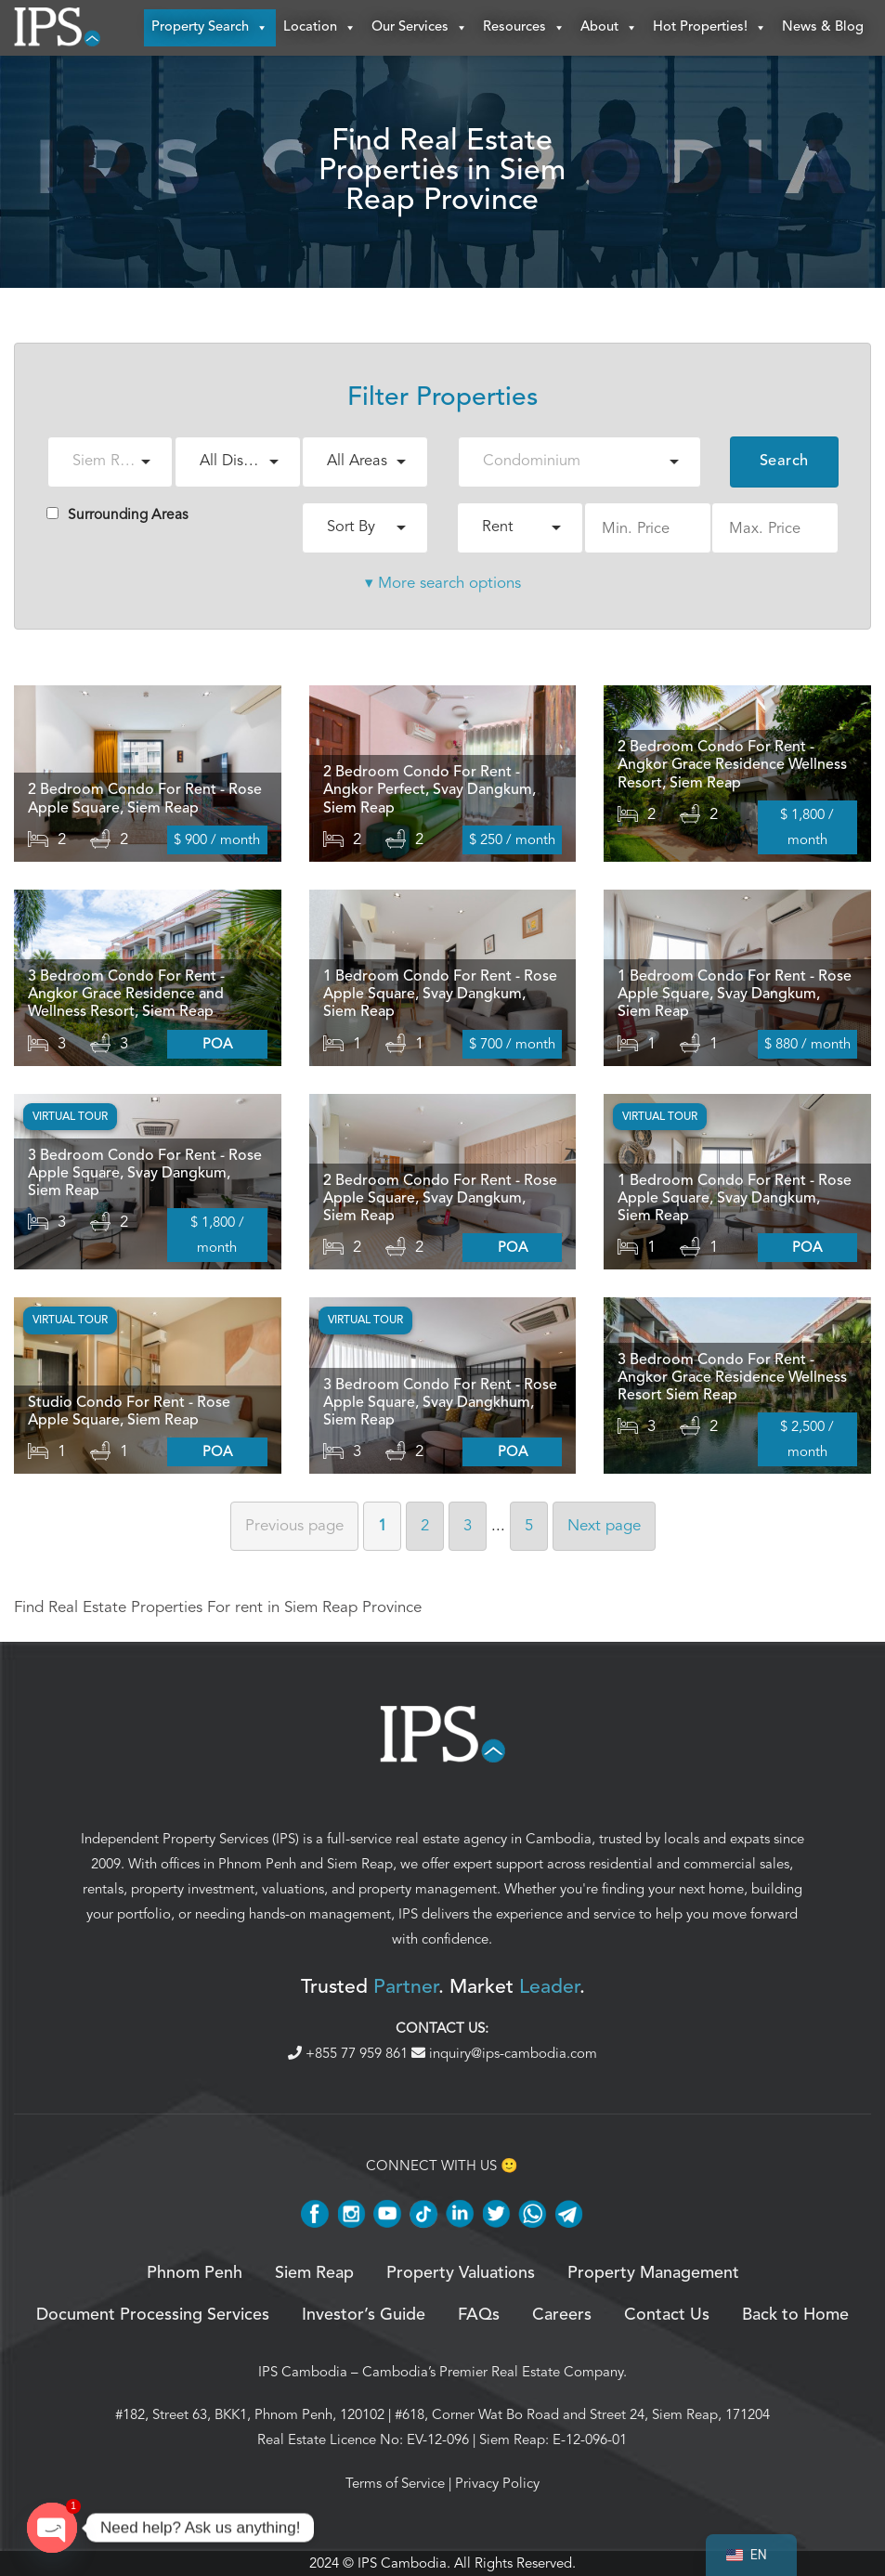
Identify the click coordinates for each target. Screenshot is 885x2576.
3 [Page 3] (467, 1525)
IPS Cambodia (302, 2371)
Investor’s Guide (363, 2315)
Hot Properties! (710, 27)
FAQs (479, 2315)
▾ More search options (443, 582)
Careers (562, 2315)
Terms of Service (395, 2483)
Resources (524, 27)
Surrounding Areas (117, 514)
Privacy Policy (497, 2483)
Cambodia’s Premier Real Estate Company (492, 2371)
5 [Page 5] (529, 1525)
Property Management (653, 2273)
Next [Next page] (604, 1525)
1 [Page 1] (382, 1525)
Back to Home (795, 2315)
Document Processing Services (152, 2315)
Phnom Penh (257, 1864)
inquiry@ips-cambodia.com (504, 2053)
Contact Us (666, 2315)
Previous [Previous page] (294, 1525)
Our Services (419, 27)
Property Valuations (460, 2273)
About (609, 27)
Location (320, 27)
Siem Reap (360, 1864)
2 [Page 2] (425, 1525)
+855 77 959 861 (349, 2053)
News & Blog (823, 27)
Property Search (209, 27)
